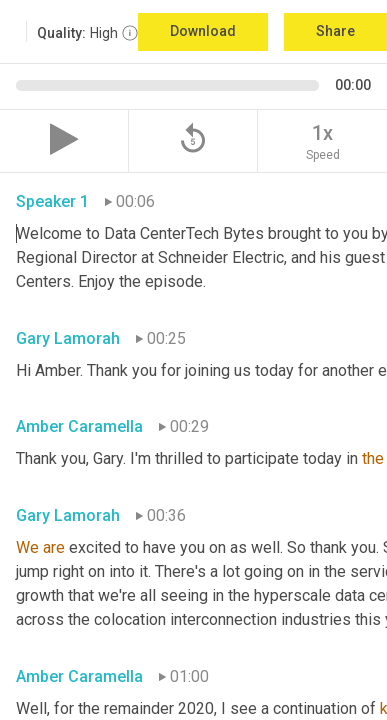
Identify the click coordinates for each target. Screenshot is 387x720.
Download (203, 31)
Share (335, 31)
